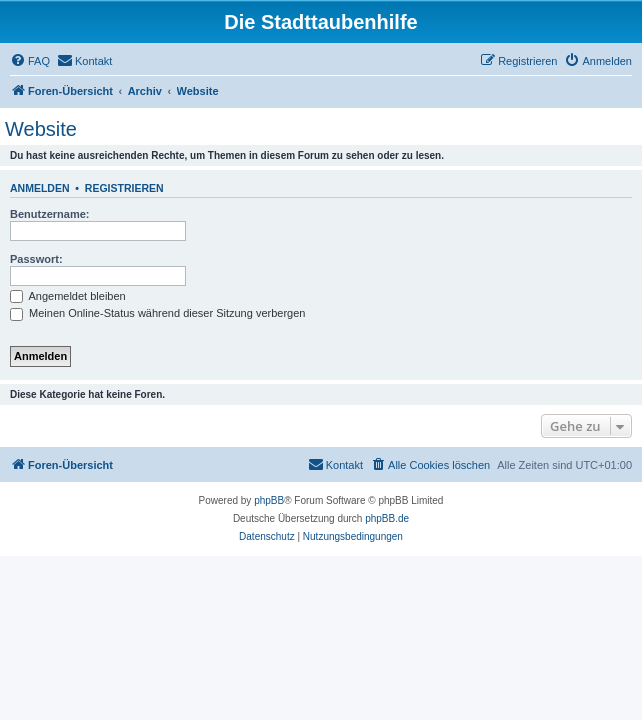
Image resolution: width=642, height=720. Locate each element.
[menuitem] (30, 61)
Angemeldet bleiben (68, 296)
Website (41, 129)
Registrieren (124, 188)
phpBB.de (387, 518)
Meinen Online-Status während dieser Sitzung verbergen (157, 313)
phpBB (269, 500)
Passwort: (36, 259)
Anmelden (40, 188)
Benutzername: (49, 214)
